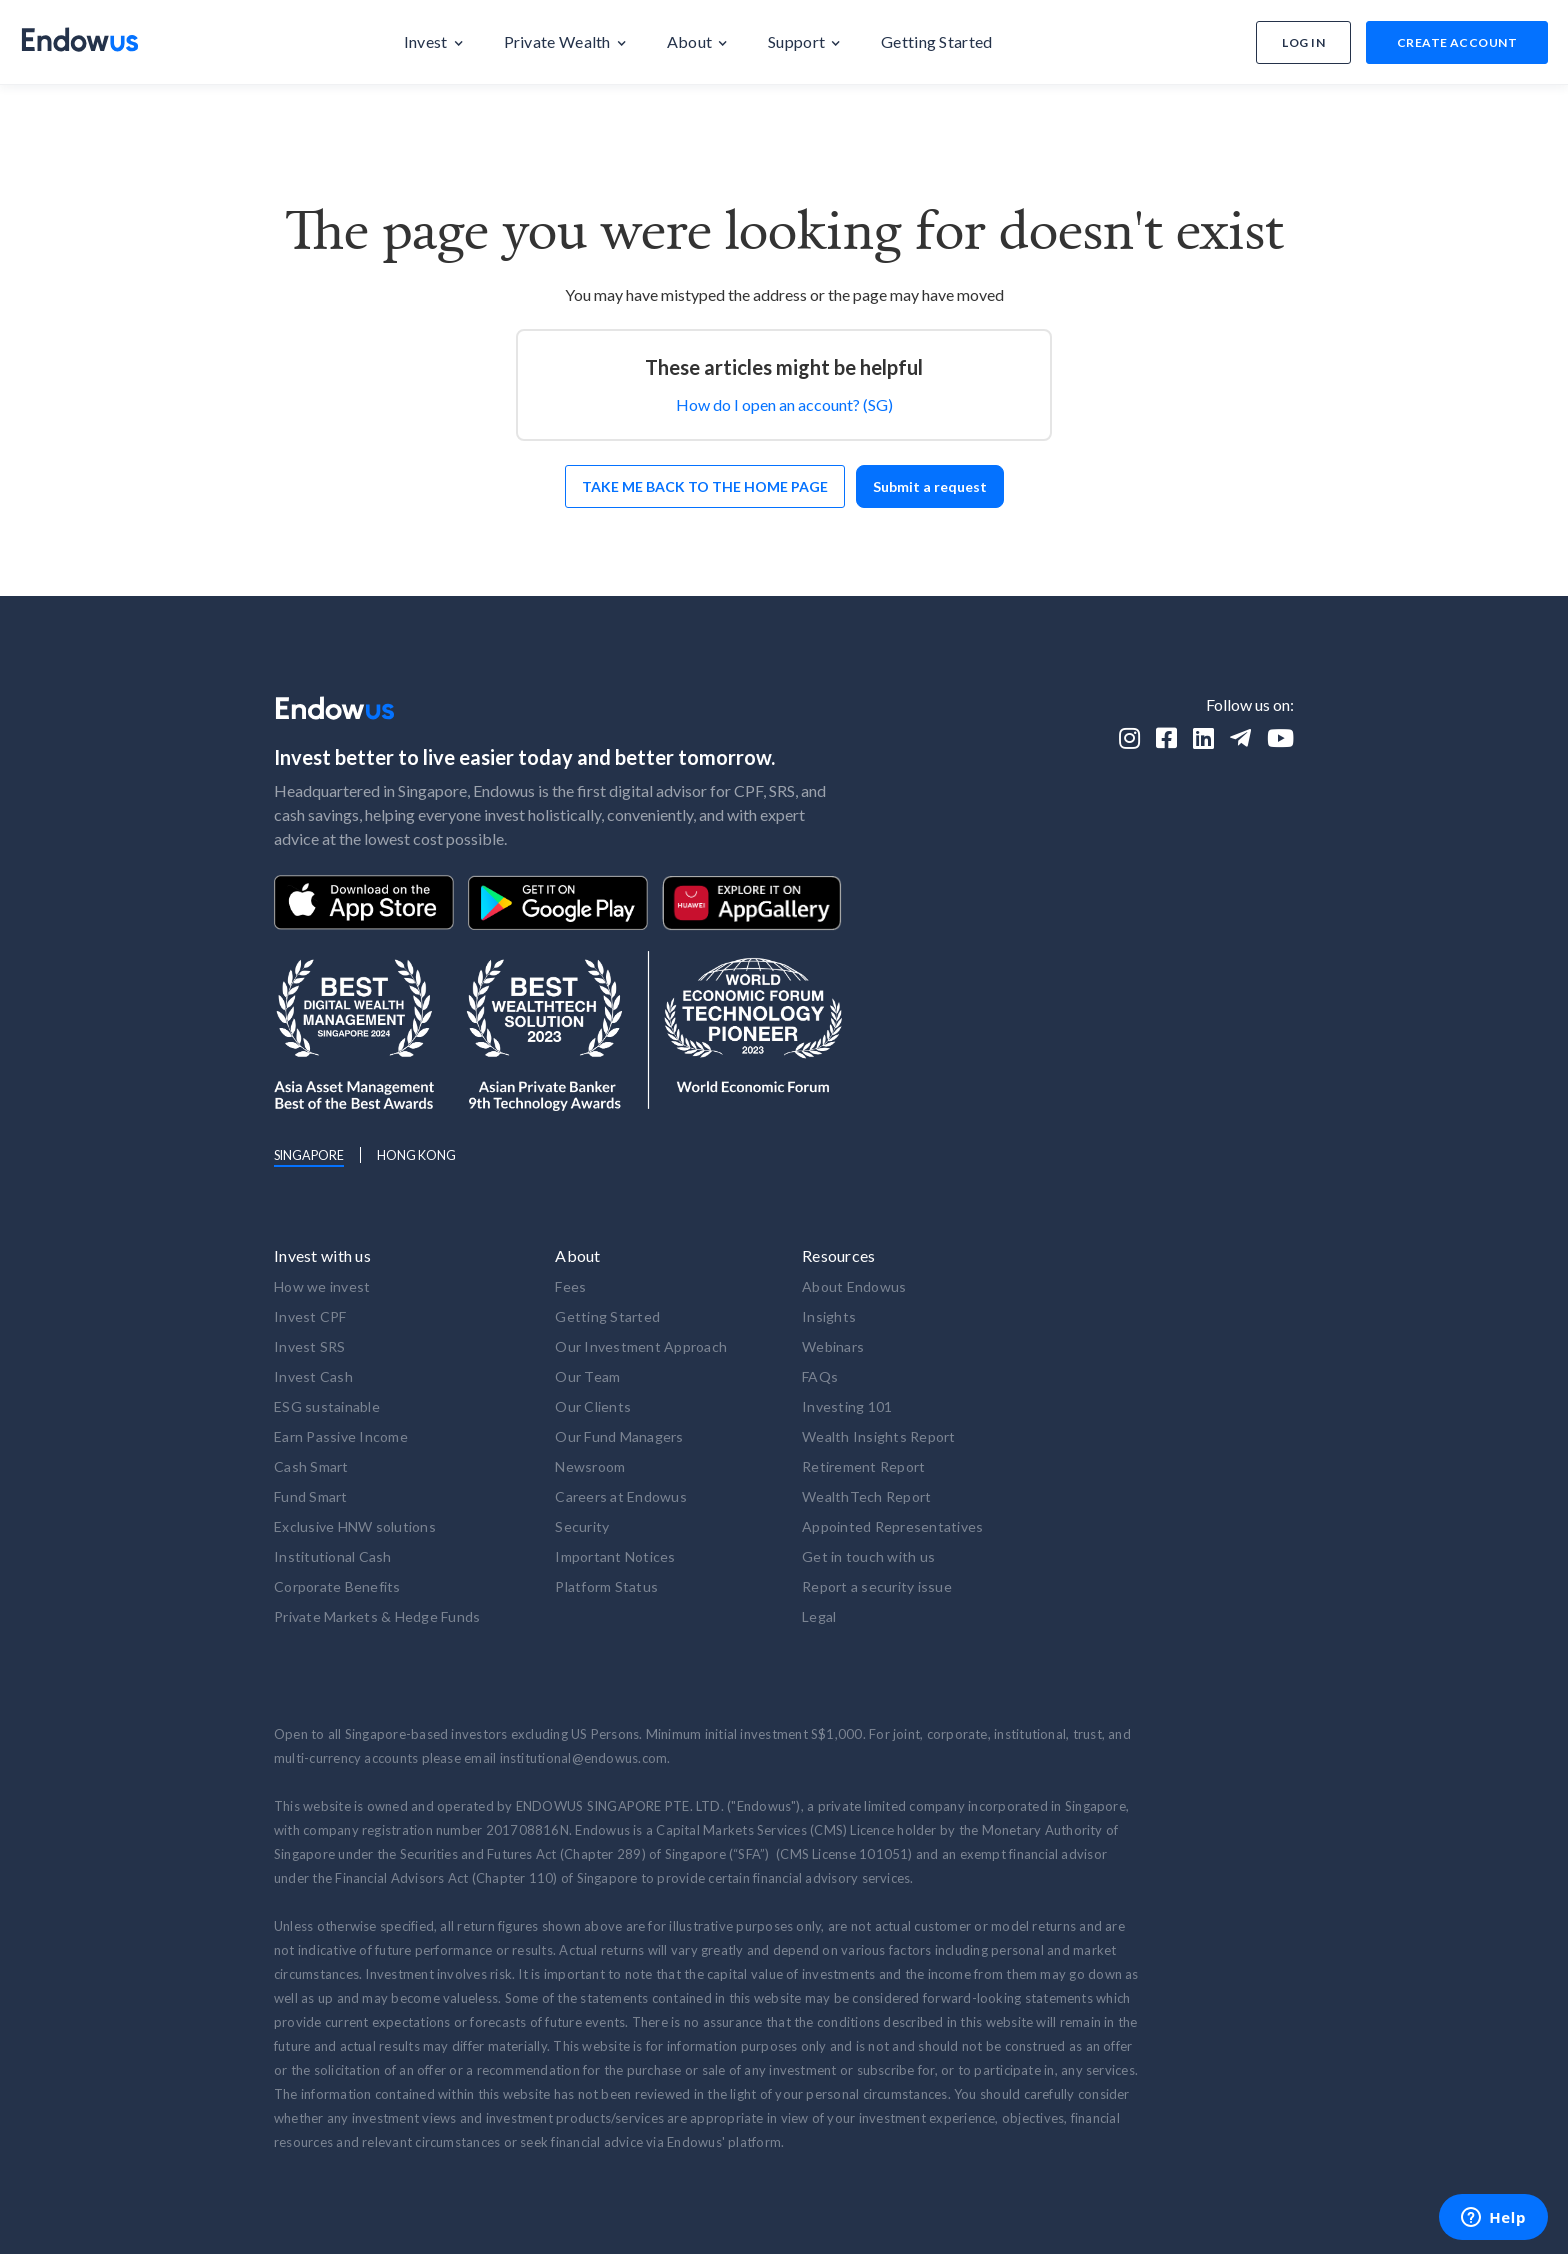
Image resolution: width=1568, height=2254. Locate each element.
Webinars (833, 1346)
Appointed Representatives (892, 1526)
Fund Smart (311, 1496)
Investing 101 (847, 1406)
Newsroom (590, 1466)
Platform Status (606, 1586)
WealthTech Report (866, 1496)
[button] (434, 42)
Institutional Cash (333, 1556)
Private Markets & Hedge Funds (377, 1616)
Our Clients (593, 1406)
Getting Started (607, 1316)
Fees (570, 1286)
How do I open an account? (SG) (784, 404)
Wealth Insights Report (879, 1436)
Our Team (587, 1376)
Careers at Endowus (621, 1496)
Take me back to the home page (705, 486)
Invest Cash (313, 1376)
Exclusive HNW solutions (355, 1526)
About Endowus (854, 1286)
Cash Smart (311, 1466)
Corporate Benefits (337, 1586)
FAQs (820, 1376)
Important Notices (615, 1556)
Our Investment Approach (641, 1346)
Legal (819, 1616)
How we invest (322, 1286)
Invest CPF (310, 1316)
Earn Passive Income (341, 1436)
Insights (829, 1316)
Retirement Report (863, 1466)
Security (582, 1526)
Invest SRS (310, 1346)
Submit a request (930, 486)
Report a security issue (877, 1586)
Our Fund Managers (619, 1436)
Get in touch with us (868, 1556)
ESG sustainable (327, 1406)
